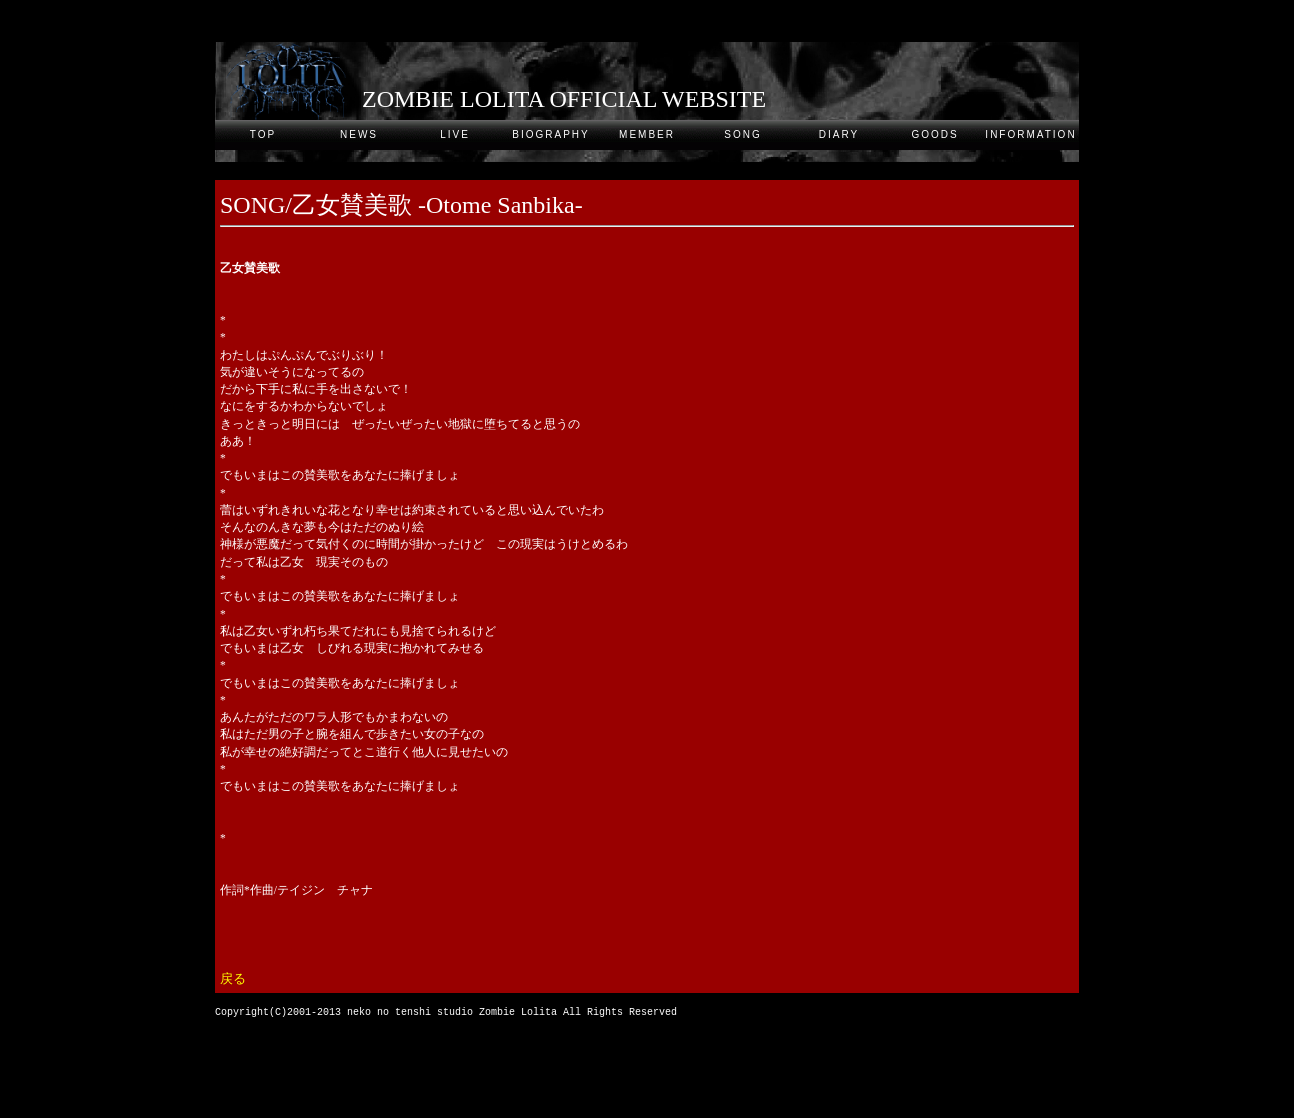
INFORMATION (1030, 134)
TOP (263, 134)
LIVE (455, 134)
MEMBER (647, 134)
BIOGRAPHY (550, 134)
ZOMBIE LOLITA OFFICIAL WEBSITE (564, 99)
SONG (742, 134)
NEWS (359, 134)
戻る (233, 979)
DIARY (839, 134)
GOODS (934, 134)
